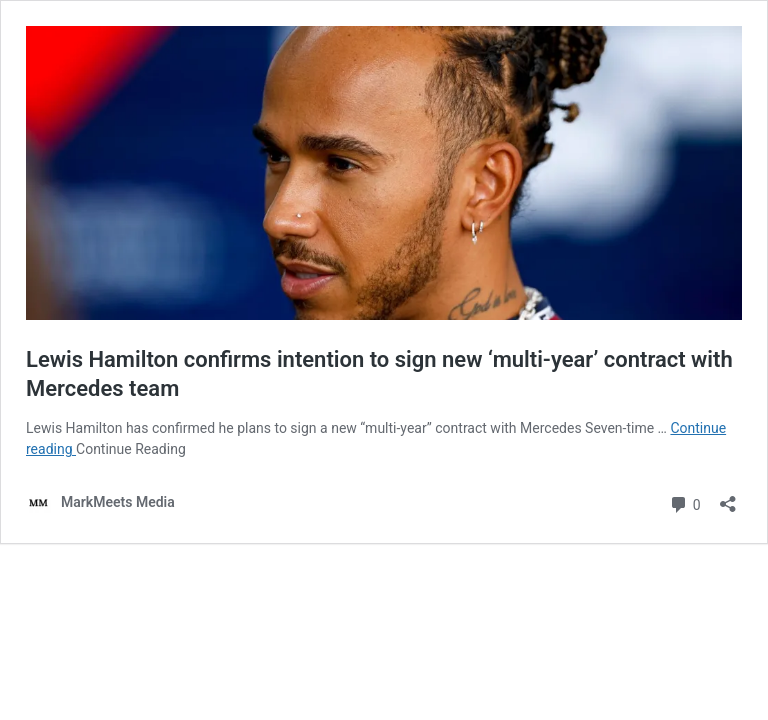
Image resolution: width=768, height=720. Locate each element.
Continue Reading (131, 449)
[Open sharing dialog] (728, 497)
